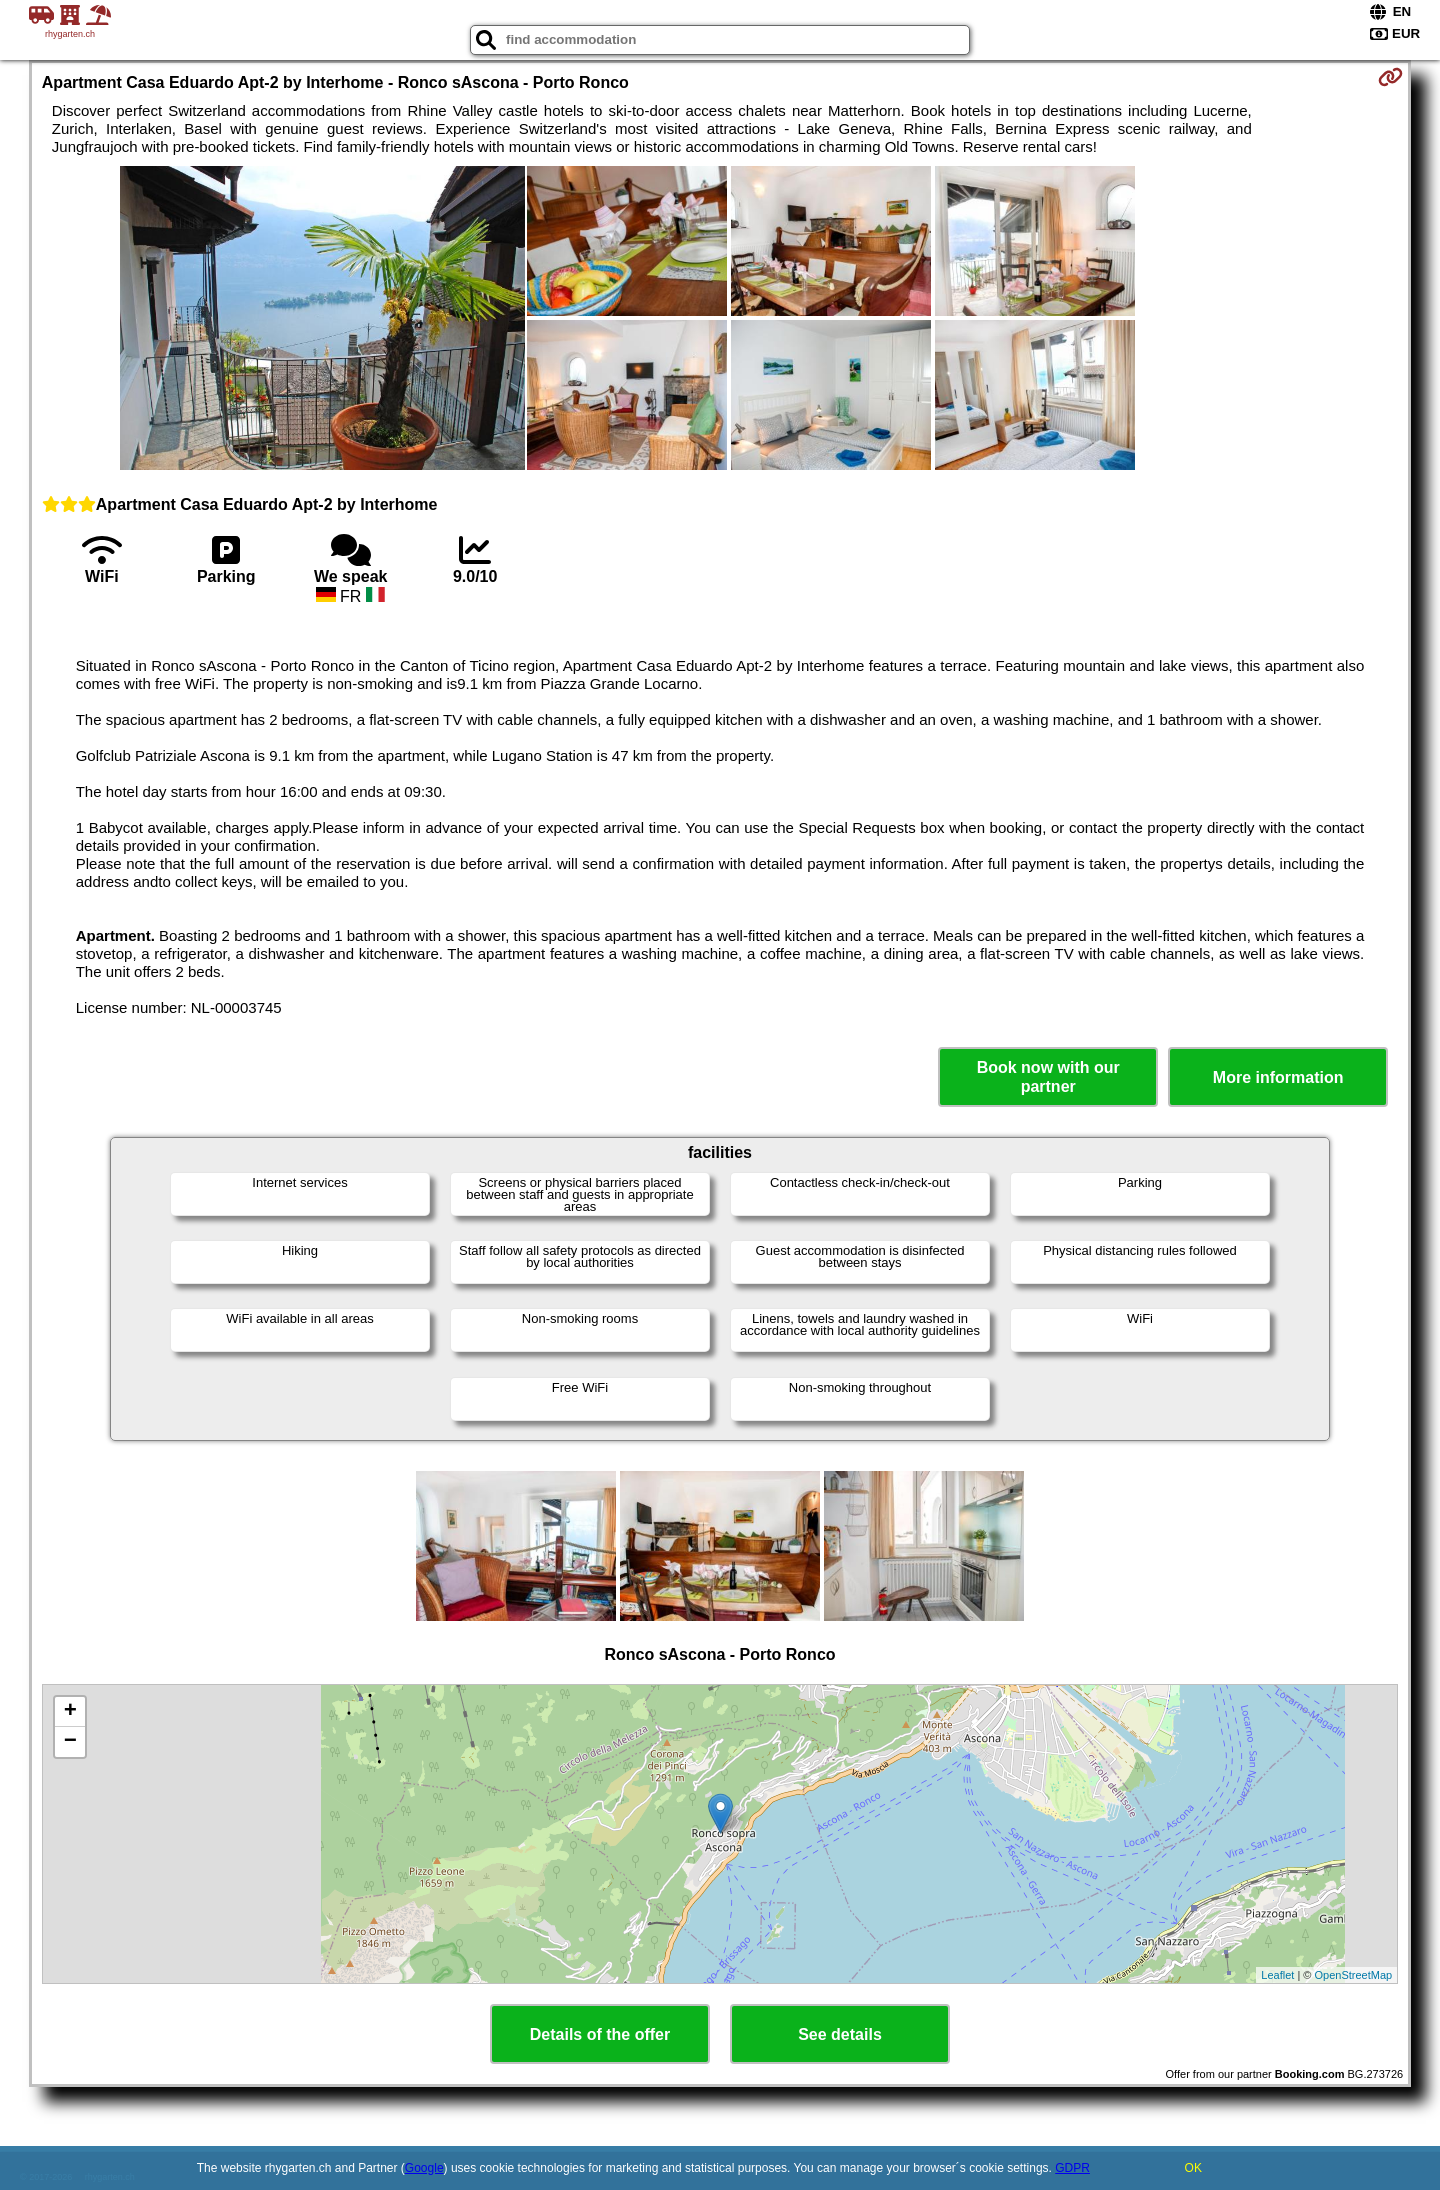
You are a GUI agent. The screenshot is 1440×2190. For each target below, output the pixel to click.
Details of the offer (600, 2034)
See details (840, 2034)
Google (424, 2168)
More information (1278, 1077)
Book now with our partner (1048, 1077)
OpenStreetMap (1354, 1975)
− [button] (70, 1742)
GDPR (1072, 2168)
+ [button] (70, 1712)
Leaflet (1277, 1975)
